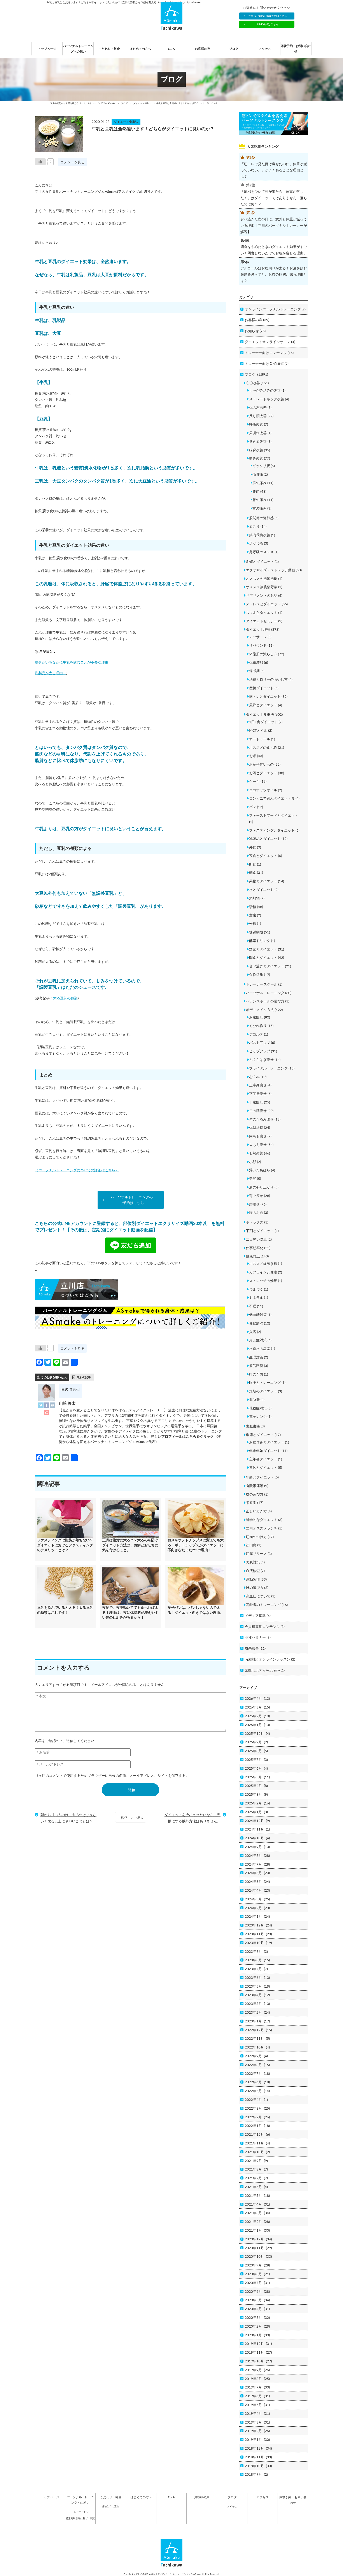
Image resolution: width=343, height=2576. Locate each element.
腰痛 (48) (259, 491)
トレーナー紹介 (80, 2511)
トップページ (47, 49)
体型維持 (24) (259, 1127)
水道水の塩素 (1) (262, 1348)
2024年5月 (253, 1881)
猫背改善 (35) (259, 450)
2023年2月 (253, 2012)
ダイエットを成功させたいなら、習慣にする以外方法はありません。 (192, 1818)
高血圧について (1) (260, 1596)
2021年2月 (253, 2221)
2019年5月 (253, 2404)
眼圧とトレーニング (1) (267, 1382)
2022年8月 (253, 2065)
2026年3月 (253, 1707)
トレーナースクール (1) (264, 984)
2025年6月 (253, 1768)
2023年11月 (254, 1934)
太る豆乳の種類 (65, 998)
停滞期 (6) (256, 671)
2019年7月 (253, 2387)
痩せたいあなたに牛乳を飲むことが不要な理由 (71, 662)
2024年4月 (253, 1890)
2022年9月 (253, 2056)
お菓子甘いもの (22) (264, 764)
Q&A (171, 49)
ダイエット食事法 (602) (264, 714)
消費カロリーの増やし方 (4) (270, 679)
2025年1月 (253, 1812)
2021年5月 (253, 2195)
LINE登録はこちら (267, 24)
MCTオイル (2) (260, 730)
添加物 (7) (256, 898)
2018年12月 (254, 2448)
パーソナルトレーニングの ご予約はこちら (132, 1200)
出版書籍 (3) (255, 1426)
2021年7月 (253, 2178)
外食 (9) (255, 847)
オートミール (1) (262, 739)
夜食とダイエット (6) (265, 855)
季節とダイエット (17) (263, 1434)
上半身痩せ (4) (260, 1085)
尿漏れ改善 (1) (260, 433)
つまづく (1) (258, 1289)
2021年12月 (254, 2134)
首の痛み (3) (261, 508)
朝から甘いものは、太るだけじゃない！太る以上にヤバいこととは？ (68, 1818)
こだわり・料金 (109, 49)
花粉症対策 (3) (260, 1408)
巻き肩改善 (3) (260, 441)
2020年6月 (253, 2291)
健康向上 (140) (257, 1256)
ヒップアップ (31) (263, 1051)
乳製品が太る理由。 (50, 673)
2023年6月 (253, 1977)
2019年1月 (253, 2439)
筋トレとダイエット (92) (268, 696)
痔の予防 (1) (258, 1374)
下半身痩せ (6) (260, 1093)
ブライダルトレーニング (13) (271, 1068)
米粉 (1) (255, 923)
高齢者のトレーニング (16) (267, 1604)
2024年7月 (253, 1864)
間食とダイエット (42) (266, 957)
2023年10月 (254, 1942)
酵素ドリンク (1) (262, 940)
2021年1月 (253, 2230)
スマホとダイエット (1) (264, 612)
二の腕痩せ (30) (261, 1110)
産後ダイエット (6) (263, 688)
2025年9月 (253, 1742)
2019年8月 (253, 2378)
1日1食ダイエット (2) (265, 722)
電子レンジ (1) (260, 1416)
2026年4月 (253, 1698)
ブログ (233, 49)
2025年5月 (253, 1777)
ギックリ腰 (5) (263, 466)
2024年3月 (253, 1899)
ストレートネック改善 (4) (269, 399)
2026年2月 (253, 1716)
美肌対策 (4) (255, 1562)
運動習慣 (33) (256, 1579)
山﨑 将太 (67, 1403)
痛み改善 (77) (259, 458)
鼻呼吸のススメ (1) (263, 552)
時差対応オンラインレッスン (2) (270, 1659)
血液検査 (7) (255, 1571)
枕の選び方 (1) (257, 1494)
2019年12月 (254, 2343)
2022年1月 (253, 2125)
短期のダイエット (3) (265, 1391)
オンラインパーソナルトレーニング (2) (275, 309)
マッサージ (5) (260, 637)
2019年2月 (253, 2431)
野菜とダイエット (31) (266, 949)
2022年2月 (253, 2117)
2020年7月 (253, 2282)
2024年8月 (253, 1855)
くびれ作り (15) (261, 1025)
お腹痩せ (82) (259, 1017)
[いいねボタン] (40, 161)
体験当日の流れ (110, 2506)
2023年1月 (253, 2021)
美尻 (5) (255, 1178)
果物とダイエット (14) (266, 881)
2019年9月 (253, 2370)
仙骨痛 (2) (260, 474)
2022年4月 (253, 2099)
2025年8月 (253, 1751)
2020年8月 (253, 2274)
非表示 (74, 1389)
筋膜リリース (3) (259, 1553)
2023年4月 (253, 1995)
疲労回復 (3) (258, 1365)
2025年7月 (253, 1759)
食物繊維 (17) (259, 974)
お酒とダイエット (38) (266, 773)
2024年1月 (253, 1916)
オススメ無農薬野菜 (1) (264, 587)
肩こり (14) (257, 526)
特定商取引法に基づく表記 (80, 2518)
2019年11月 (254, 2352)
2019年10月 (254, 2361)
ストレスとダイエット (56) (267, 604)
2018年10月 (254, 2466)
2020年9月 (253, 2265)
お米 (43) (256, 756)
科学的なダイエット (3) (264, 1519)
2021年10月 (254, 2152)
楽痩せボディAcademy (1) (265, 1670)
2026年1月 (253, 1725)
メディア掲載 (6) (258, 1615)
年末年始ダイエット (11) (268, 1450)
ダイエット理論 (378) (262, 629)
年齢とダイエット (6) (262, 1477)
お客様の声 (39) (257, 320)
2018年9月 (253, 2474)
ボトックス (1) (257, 1222)
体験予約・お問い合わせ (295, 48)
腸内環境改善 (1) (262, 535)
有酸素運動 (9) (257, 1486)
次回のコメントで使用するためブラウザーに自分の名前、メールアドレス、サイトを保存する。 (113, 1775)
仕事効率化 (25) (258, 1248)
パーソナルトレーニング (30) (268, 993)
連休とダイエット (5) (265, 1467)
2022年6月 (253, 2082)
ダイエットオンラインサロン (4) (270, 342)
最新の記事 (84, 1377)
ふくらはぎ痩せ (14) (264, 1059)
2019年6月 (253, 2396)
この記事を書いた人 (53, 1377)
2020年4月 (253, 2309)
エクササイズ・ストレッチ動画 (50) (274, 570)
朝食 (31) (256, 872)
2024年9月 (253, 1847)
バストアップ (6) (262, 1042)
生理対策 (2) (258, 1357)
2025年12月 (254, 1733)
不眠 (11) (256, 1306)
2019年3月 (253, 2422)
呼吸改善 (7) (258, 424)
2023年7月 (253, 1969)
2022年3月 (253, 2108)
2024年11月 (254, 1829)
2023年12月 (254, 1925)
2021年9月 (253, 2160)
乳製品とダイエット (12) (268, 838)
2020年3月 (253, 2317)
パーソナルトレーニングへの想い (78, 48)
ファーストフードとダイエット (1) (273, 818)
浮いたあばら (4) (262, 1170)
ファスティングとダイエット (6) (274, 830)
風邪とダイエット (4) (265, 705)
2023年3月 (253, 2003)
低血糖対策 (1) (260, 1314)
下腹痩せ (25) (259, 1102)
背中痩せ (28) (259, 1195)
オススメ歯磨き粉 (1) (265, 1263)
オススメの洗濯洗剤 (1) (264, 578)
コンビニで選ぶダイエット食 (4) (274, 798)
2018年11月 (254, 2457)
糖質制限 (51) (259, 932)
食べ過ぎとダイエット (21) (270, 966)
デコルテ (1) (258, 1034)
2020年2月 (253, 2326)
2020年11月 (254, 2248)
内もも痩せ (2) (260, 1136)
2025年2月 (253, 1803)
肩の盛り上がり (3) (263, 1187)
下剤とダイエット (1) (262, 1231)
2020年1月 (253, 2335)
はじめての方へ (140, 49)
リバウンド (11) (261, 645)
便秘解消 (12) (259, 1323)
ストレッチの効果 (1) (265, 1280)
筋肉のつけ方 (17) (260, 1537)
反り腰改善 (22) (261, 416)
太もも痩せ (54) (261, 1144)
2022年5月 (253, 2091)
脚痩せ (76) (257, 1204)
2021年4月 (253, 2204)
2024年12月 (254, 1820)
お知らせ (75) (255, 331)
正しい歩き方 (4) (259, 1511)
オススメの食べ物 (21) (266, 747)
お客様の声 (202, 49)
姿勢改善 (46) (259, 1153)
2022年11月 (254, 2038)
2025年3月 (253, 1794)
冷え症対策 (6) (260, 1340)
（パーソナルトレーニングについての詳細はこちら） (77, 1170)
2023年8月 (253, 1960)
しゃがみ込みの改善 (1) (267, 390)
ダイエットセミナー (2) (264, 621)
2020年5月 (253, 2300)
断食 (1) (255, 864)
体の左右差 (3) (260, 407)
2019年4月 (253, 2413)
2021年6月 (253, 2187)
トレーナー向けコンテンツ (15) (269, 353)
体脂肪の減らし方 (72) (266, 654)
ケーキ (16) (257, 781)
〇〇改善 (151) (257, 383)
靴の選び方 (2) (257, 1587)
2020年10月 (254, 2256)
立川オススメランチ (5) (264, 1528)
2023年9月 (253, 1951)
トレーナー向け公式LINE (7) (267, 363)
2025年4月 (253, 1785)
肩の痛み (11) (262, 483)
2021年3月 (253, 2213)
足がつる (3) (258, 543)
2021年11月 (254, 2143)
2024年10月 (254, 1838)
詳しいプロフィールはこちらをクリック (182, 1436)
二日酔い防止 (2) (259, 1239)
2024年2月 (253, 1908)
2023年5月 (253, 1986)
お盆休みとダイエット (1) (269, 1442)
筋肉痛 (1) (253, 1545)
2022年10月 (254, 2047)
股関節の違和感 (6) (263, 518)
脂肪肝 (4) (256, 1399)
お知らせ (232, 2506)
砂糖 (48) (256, 907)
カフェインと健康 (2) (265, 1272)
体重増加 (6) (258, 662)
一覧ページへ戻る (130, 1817)
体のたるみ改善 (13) (264, 1119)
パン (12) (256, 807)
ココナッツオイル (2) (265, 790)
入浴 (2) (255, 1332)
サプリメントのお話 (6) (264, 595)
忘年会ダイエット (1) (265, 1459)
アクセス (265, 49)
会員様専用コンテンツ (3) (265, 1626)
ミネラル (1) (258, 1297)
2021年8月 (253, 2169)
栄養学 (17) (254, 1502)
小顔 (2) (255, 1162)
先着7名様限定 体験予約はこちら (267, 16)
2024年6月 (253, 1873)
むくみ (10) (257, 1077)
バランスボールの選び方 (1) (267, 1001)
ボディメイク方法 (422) (264, 1009)
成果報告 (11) (255, 1648)
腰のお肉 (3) (258, 1212)
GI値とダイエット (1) (262, 561)
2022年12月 (254, 2030)
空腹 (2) (255, 915)
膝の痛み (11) (262, 499)
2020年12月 (254, 2239)
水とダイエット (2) (263, 889)
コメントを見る (72, 162)
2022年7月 (253, 2073)
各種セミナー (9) (258, 1637)
